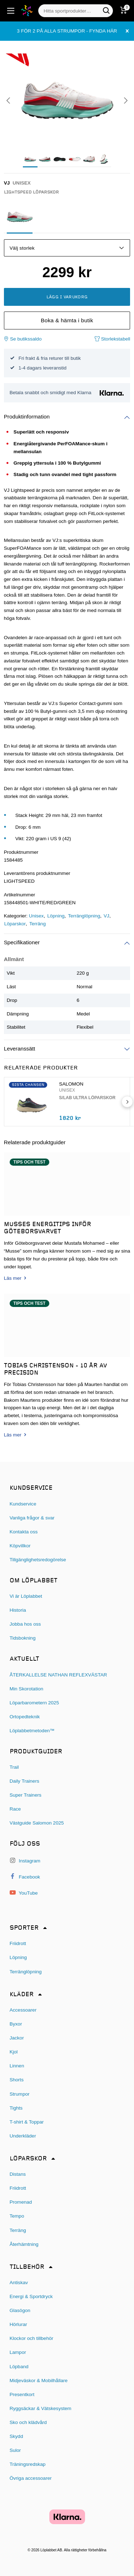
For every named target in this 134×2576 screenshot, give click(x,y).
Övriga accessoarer (31, 2478)
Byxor (16, 2024)
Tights (16, 2108)
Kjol (14, 2052)
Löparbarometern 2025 (34, 1702)
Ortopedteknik (25, 1716)
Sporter (24, 1928)
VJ (106, 916)
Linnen (17, 2065)
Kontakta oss (24, 1531)
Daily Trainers (24, 1781)
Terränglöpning (84, 916)
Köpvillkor (20, 1545)
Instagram (25, 1860)
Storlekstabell (112, 339)
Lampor (18, 2352)
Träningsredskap (28, 2464)
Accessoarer (23, 2010)
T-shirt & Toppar (27, 2122)
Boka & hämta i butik (67, 320)
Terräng (37, 923)
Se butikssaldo (23, 339)
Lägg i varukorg (67, 297)
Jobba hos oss (25, 1624)
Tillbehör (27, 2267)
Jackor (17, 2038)
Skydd (16, 2436)
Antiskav (19, 2282)
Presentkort (22, 2394)
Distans (18, 2174)
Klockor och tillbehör (31, 2338)
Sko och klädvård (28, 2422)
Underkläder (23, 2136)
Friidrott (18, 1943)
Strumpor (20, 2094)
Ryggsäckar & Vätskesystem (40, 2408)
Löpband (19, 2366)
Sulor (15, 2450)
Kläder (22, 1994)
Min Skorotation (26, 1688)
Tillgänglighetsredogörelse (38, 1559)
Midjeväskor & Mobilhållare (39, 2380)
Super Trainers (25, 1795)
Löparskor (15, 923)
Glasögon (20, 2310)
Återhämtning (24, 2244)
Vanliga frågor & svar (32, 1517)
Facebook (25, 1876)
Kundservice (23, 1504)
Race (15, 1809)
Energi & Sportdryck (31, 2296)
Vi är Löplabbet (26, 1596)
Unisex (36, 916)
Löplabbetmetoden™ (32, 1730)
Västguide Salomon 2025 (37, 1823)
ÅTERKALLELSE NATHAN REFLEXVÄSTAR (58, 1675)
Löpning (55, 916)
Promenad (21, 2202)
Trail (14, 1767)
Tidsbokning (23, 1638)
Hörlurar (18, 2324)
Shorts (17, 2079)
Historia (18, 1610)
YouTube (24, 1892)
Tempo (17, 2216)
